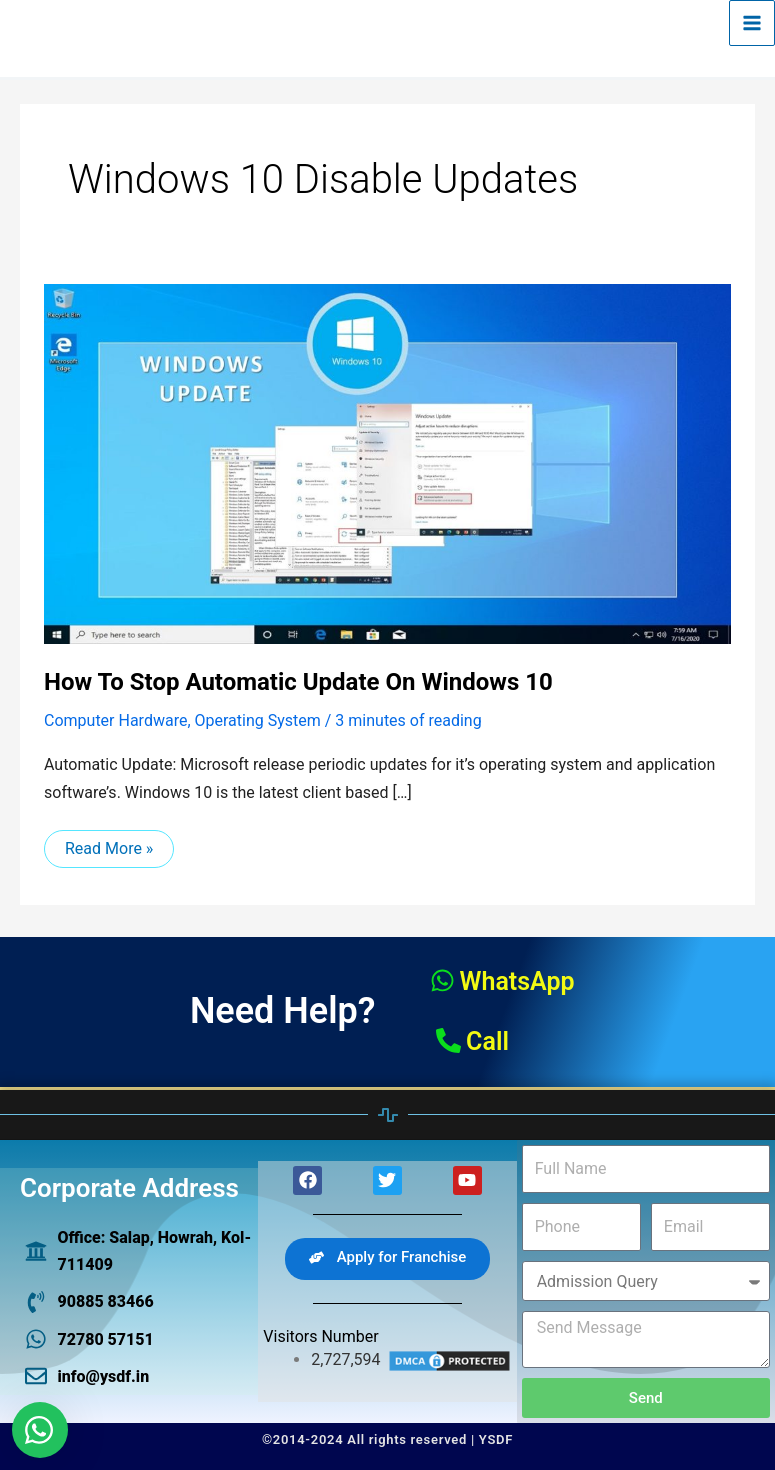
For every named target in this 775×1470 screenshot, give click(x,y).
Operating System (258, 720)
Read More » (108, 844)
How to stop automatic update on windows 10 (298, 682)
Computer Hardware (115, 720)
